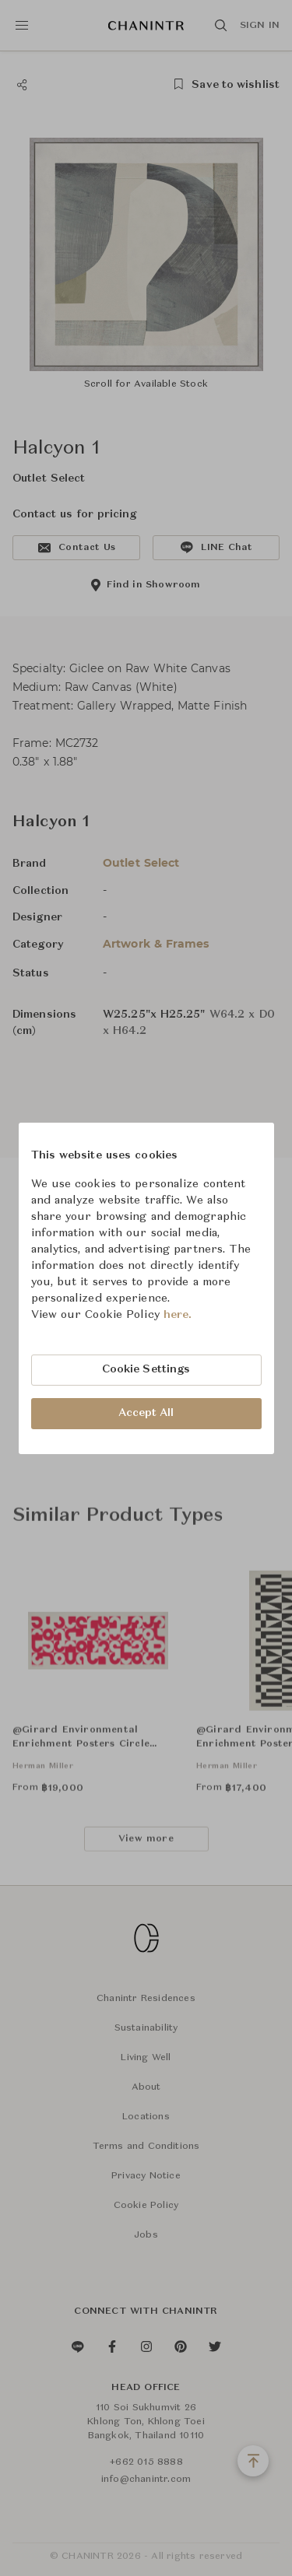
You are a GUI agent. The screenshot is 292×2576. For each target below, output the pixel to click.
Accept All (146, 1412)
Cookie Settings (146, 1369)
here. (178, 1314)
